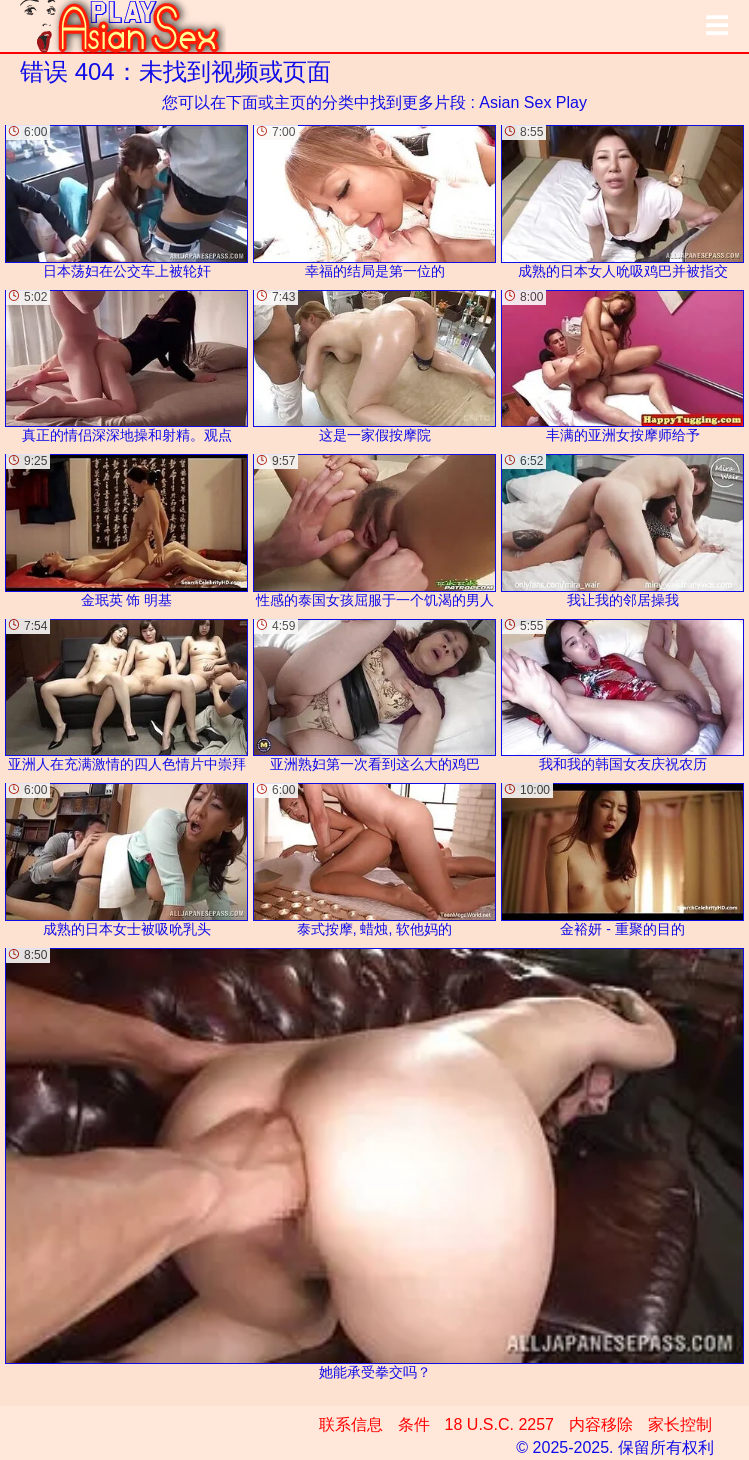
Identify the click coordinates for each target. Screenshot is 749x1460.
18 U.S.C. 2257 (499, 1424)
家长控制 (680, 1424)
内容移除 (601, 1424)
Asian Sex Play (533, 102)
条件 (414, 1424)
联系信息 (351, 1424)
